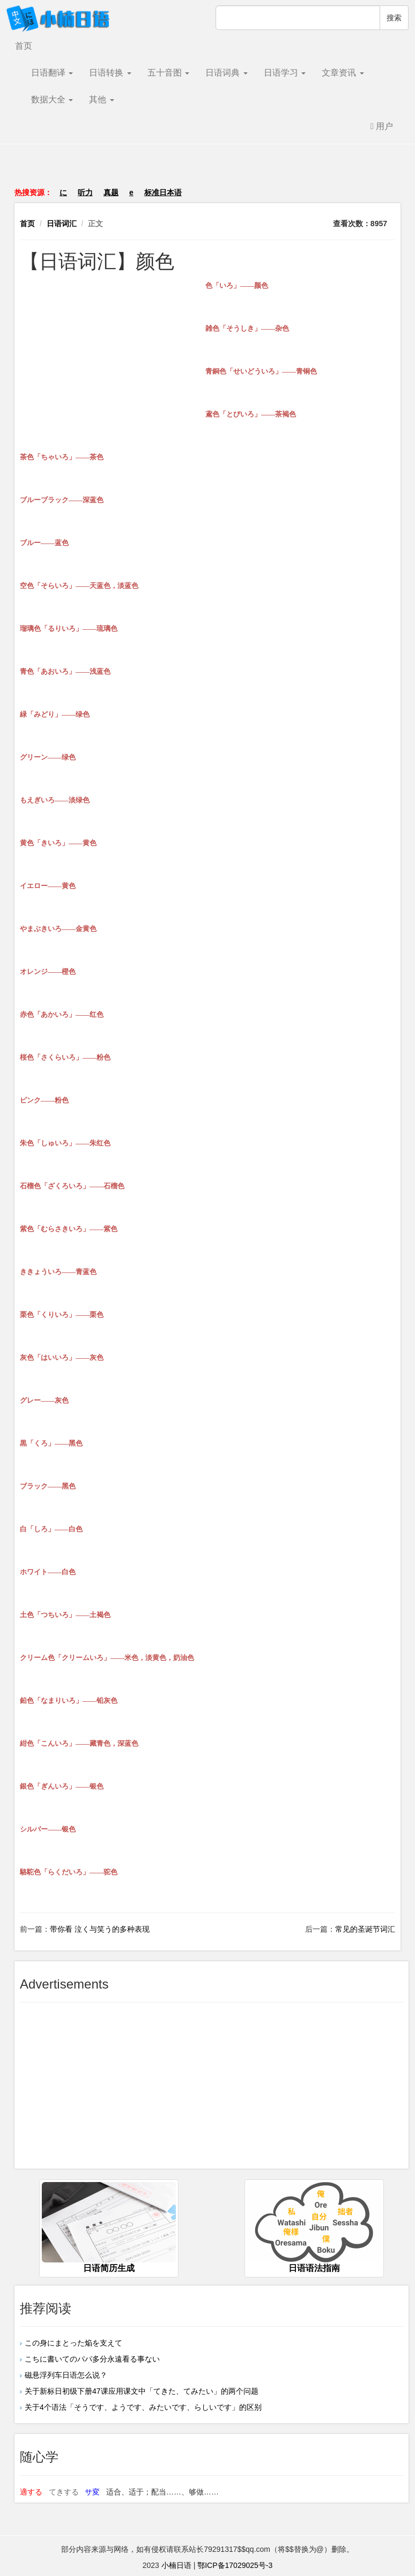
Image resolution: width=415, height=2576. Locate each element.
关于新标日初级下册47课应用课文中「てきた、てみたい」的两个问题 (141, 2391)
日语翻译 (52, 72)
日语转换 (110, 72)
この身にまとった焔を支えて (81, 2343)
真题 (110, 192)
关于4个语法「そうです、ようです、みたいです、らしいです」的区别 (143, 2407)
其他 (101, 99)
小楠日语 (176, 2565)
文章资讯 (343, 72)
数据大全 (52, 99)
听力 (85, 192)
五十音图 (168, 72)
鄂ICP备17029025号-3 (234, 2565)
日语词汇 (62, 223)
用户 (381, 126)
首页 (23, 45)
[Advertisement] (207, 171)
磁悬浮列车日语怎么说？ (66, 2375)
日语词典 (226, 72)
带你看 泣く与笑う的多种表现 (100, 1929)
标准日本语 (163, 192)
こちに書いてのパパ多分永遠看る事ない (92, 2359)
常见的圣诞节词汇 (365, 1929)
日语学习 (285, 72)
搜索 (394, 17)
